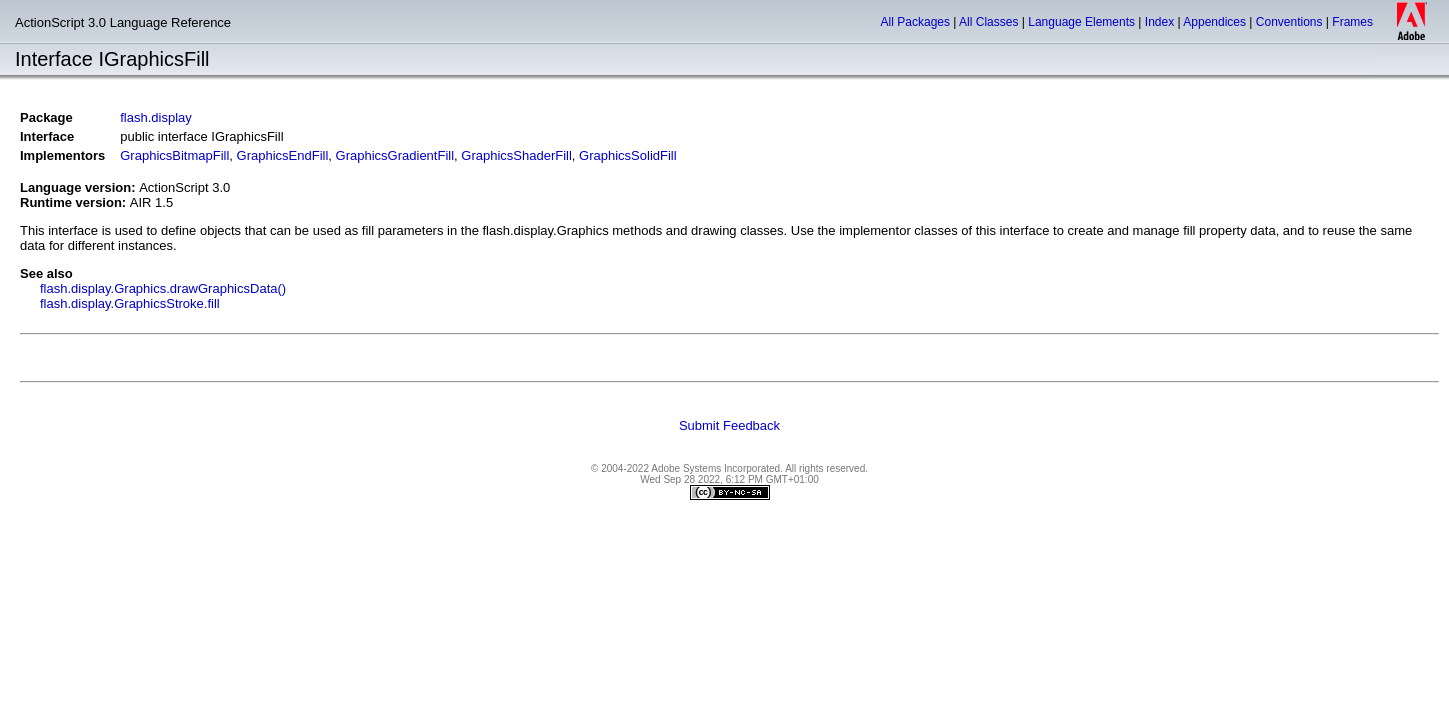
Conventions (1289, 22)
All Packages (915, 22)
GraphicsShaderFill (516, 155)
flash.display (156, 117)
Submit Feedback (729, 425)
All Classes (988, 22)
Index (1159, 22)
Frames (1352, 22)
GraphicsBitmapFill (174, 155)
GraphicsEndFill (283, 155)
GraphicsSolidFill (628, 155)
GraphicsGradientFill (395, 155)
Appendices (1214, 22)
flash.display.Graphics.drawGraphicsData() (163, 288)
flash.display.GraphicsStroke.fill (130, 303)
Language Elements (1081, 22)
